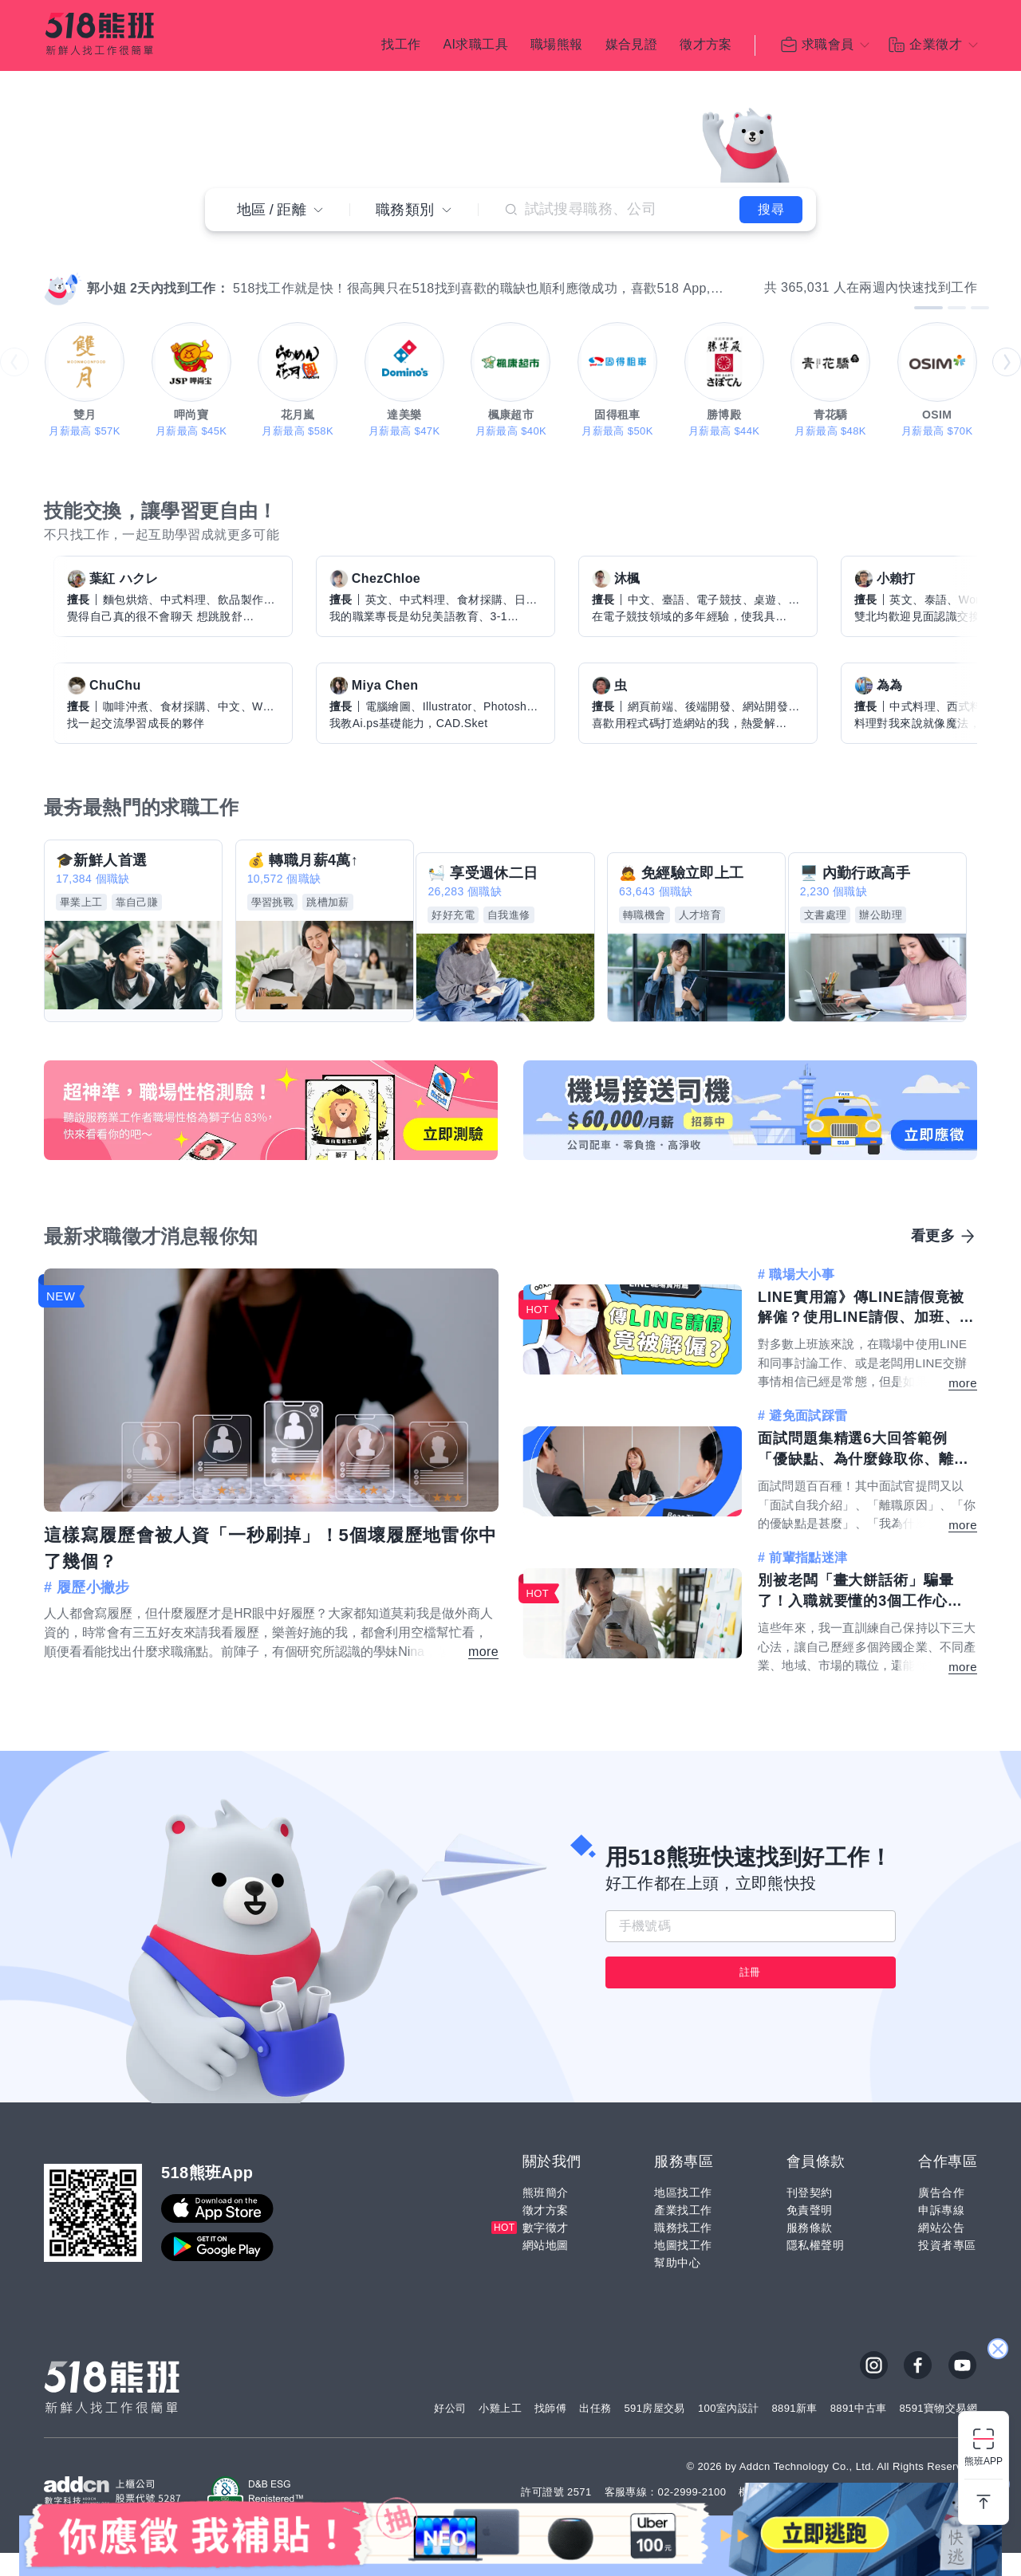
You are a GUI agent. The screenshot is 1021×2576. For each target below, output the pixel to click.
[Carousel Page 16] (235, 268)
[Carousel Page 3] (111, 268)
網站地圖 (545, 2269)
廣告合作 (941, 2216)
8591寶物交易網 (938, 2432)
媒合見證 (631, 47)
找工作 (400, 47)
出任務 (595, 2432)
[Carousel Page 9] (168, 268)
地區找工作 (683, 2216)
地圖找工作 (683, 2269)
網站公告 (941, 2251)
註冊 (750, 1996)
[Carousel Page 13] (206, 268)
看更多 (933, 1217)
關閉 (997, 2238)
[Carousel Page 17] (245, 268)
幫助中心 (677, 2286)
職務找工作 (683, 2251)
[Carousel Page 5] (130, 268)
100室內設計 (728, 2432)
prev (14, 362)
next (1006, 362)
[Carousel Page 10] (178, 268)
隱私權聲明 (815, 2269)
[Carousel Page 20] (273, 268)
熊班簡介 (545, 2216)
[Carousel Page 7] (149, 268)
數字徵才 (545, 2251)
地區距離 (280, 204)
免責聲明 (809, 2234)
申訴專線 (941, 2234)
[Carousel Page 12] (197, 268)
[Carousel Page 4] (120, 268)
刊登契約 (809, 2216)
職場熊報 (556, 47)
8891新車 (794, 2432)
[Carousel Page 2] (101, 268)
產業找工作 (683, 2234)
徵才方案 (706, 47)
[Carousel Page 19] (264, 268)
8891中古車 (858, 2432)
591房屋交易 (654, 2432)
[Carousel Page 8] (159, 268)
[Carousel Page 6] (139, 268)
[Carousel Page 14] (216, 268)
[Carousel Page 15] (226, 268)
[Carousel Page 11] (187, 268)
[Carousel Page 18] (254, 268)
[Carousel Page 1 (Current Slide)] (92, 268)
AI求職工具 (475, 47)
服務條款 (809, 2251)
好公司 (450, 2432)
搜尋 (753, 204)
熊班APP (983, 2461)
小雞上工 (500, 2432)
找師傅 (550, 2432)
